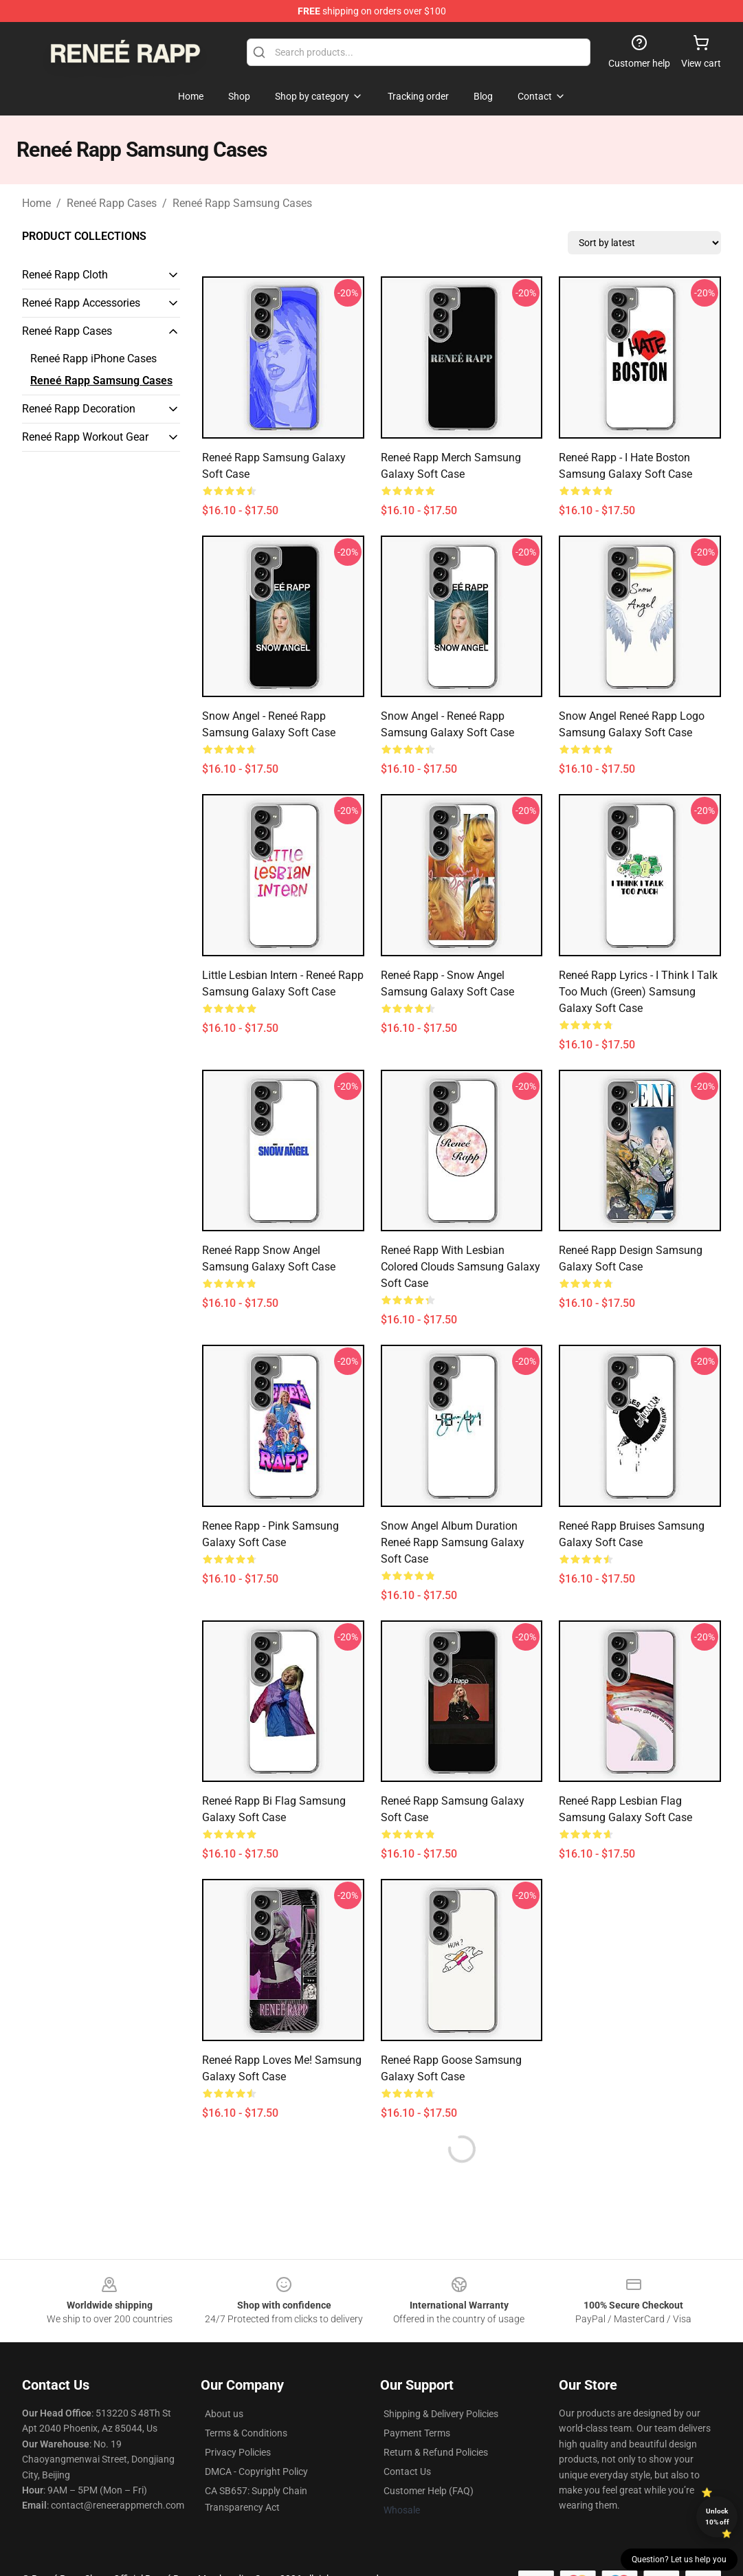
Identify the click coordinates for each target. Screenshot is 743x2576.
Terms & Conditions (246, 2433)
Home (36, 203)
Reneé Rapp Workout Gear (85, 436)
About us (224, 2413)
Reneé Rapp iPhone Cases (93, 358)
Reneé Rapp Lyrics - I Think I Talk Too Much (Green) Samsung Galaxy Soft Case (638, 992)
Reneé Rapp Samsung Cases (242, 203)
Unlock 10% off (717, 2516)
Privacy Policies (238, 2452)
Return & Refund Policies (436, 2452)
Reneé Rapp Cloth (65, 274)
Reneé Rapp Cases (112, 203)
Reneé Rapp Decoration (78, 408)
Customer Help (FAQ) (429, 2490)
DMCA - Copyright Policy (256, 2471)
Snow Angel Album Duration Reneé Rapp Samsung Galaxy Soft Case (452, 1542)
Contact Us (407, 2471)
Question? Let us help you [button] (679, 2559)
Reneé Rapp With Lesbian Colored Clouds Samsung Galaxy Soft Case (460, 1267)
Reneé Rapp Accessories (81, 302)
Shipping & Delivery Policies (441, 2413)
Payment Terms (417, 2433)
